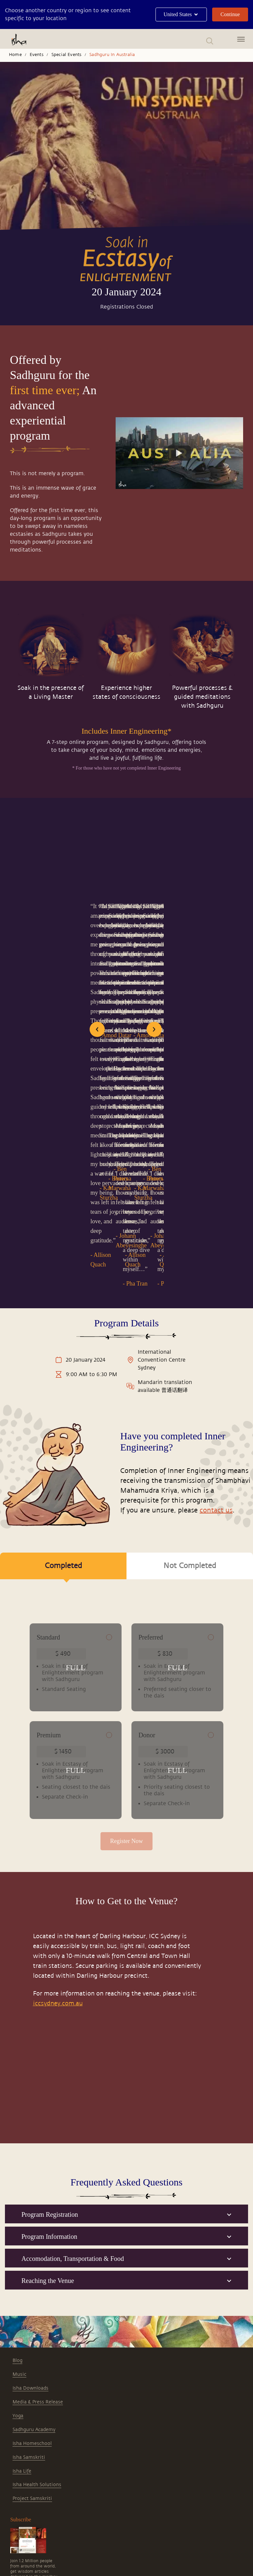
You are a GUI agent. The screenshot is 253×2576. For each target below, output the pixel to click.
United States (181, 14)
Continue (230, 14)
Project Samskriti (32, 2326)
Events (36, 54)
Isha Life (22, 2299)
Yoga (18, 2243)
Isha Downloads (30, 2216)
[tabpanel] (126, 1477)
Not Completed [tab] (189, 1242)
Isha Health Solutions (37, 2312)
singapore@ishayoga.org (78, 2514)
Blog (17, 2188)
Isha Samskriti (29, 2285)
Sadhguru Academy (34, 2257)
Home (15, 54)
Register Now (126, 1666)
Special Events (66, 54)
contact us (216, 1186)
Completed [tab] (63, 1247)
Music (19, 2202)
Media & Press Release (38, 2230)
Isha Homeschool (32, 2271)
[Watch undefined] (179, 453)
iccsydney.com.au (58, 1831)
